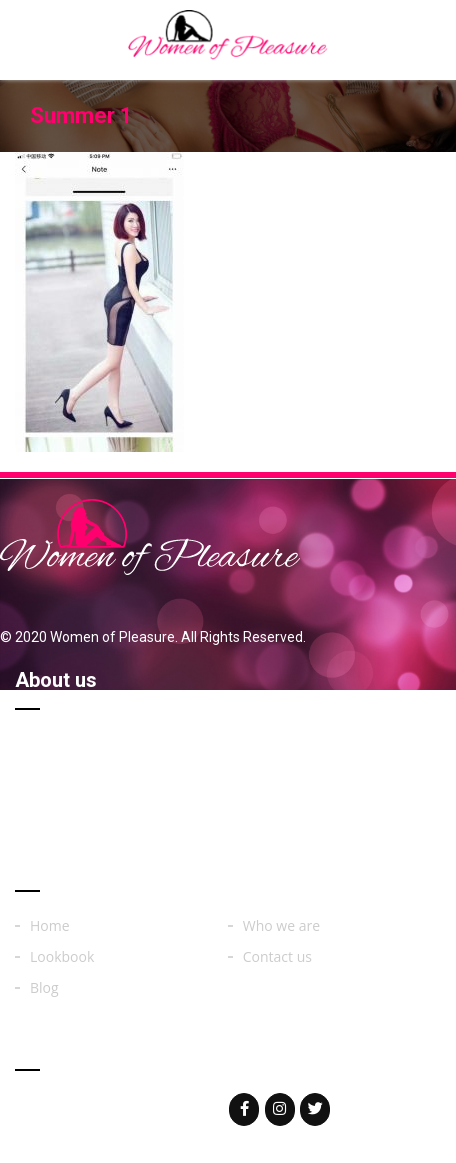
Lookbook (62, 957)
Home (50, 926)
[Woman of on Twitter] (315, 1109)
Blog (44, 988)
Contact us (277, 957)
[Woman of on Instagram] (280, 1109)
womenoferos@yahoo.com (142, 1108)
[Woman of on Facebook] (244, 1109)
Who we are (281, 926)
